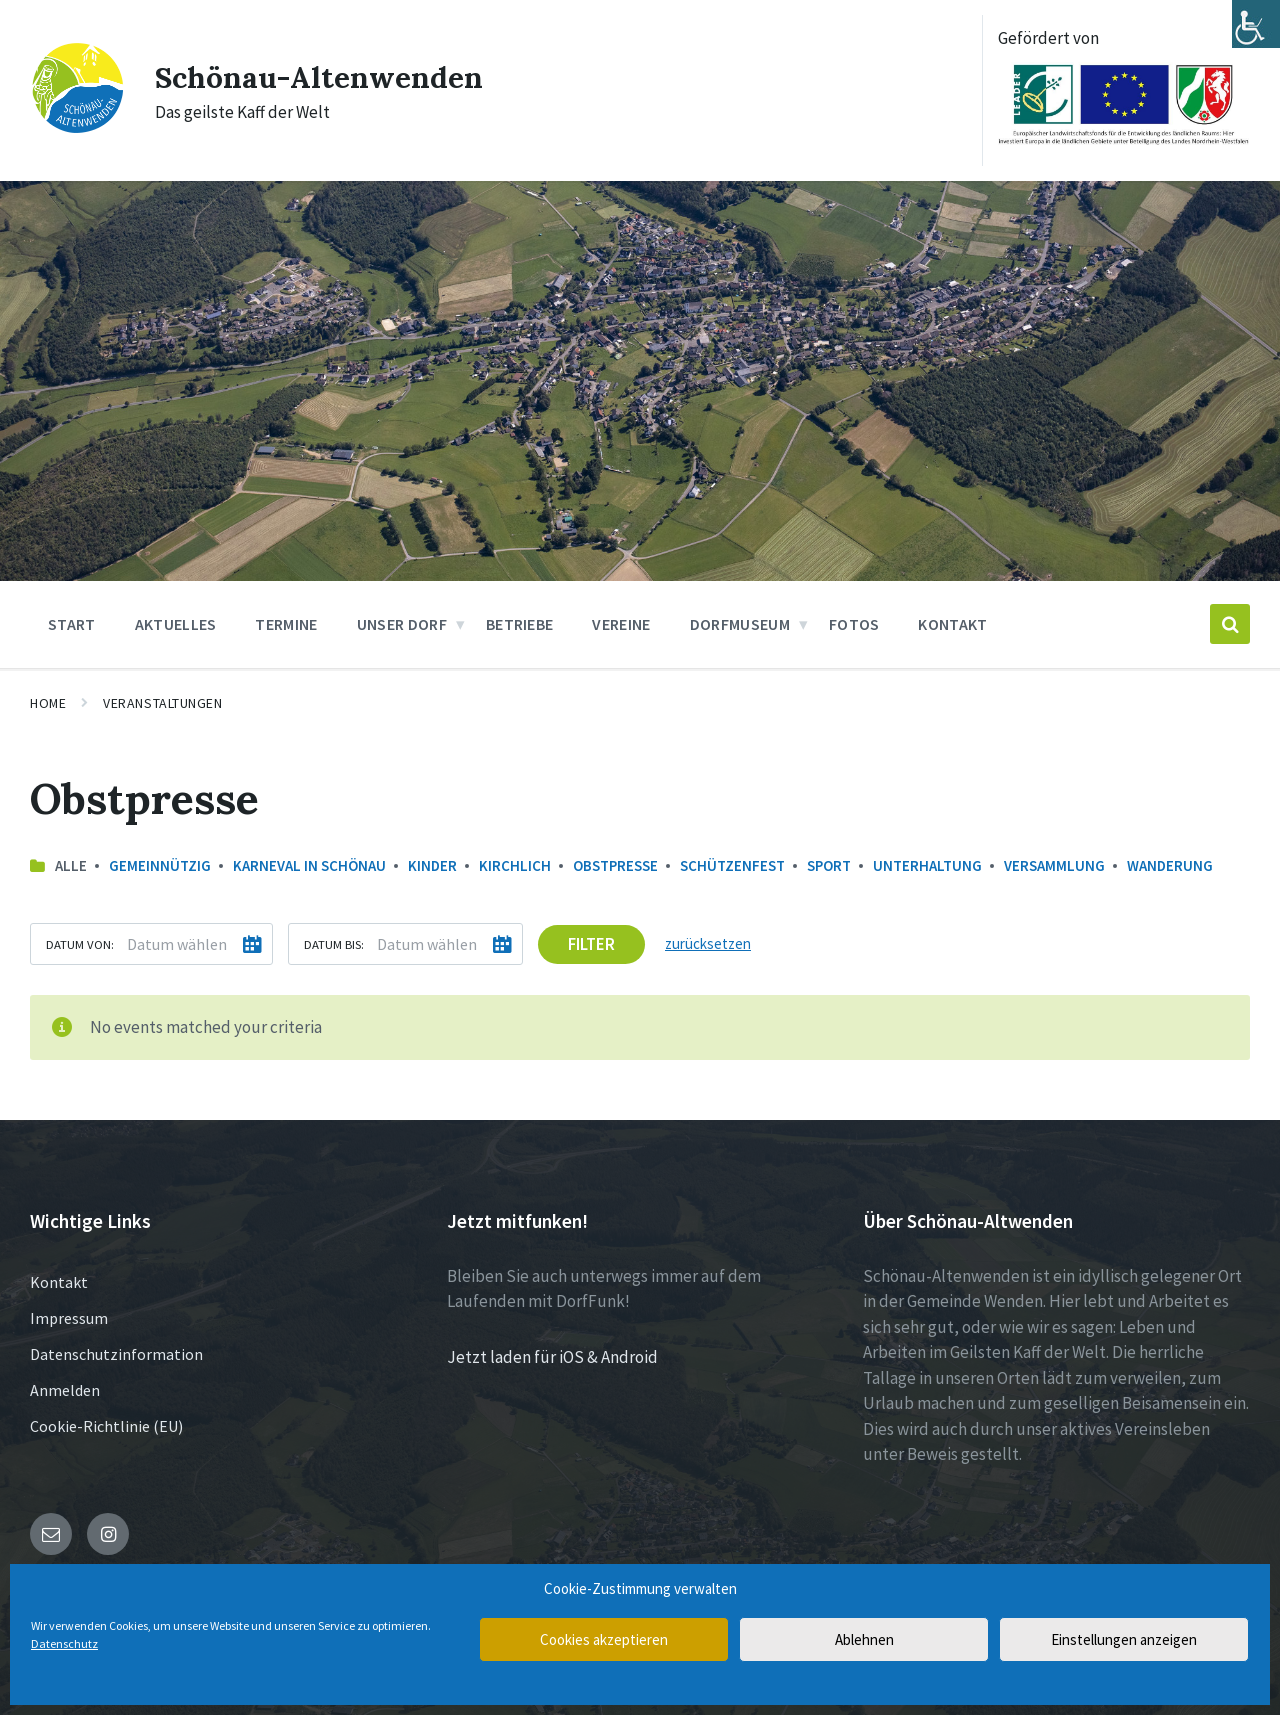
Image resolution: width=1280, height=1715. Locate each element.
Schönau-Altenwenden (320, 77)
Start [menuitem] (72, 624)
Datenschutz (64, 1643)
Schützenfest (732, 865)
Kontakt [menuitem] (952, 624)
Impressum (69, 1318)
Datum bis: (334, 944)
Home (48, 703)
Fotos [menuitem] (854, 624)
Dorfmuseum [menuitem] (740, 624)
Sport (829, 865)
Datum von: (80, 944)
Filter (591, 944)
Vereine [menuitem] (621, 624)
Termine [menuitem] (286, 624)
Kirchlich (515, 865)
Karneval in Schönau (309, 865)
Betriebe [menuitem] (520, 624)
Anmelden (65, 1390)
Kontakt (59, 1282)
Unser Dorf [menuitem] (402, 624)
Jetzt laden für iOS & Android (552, 1357)
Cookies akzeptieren (604, 1639)
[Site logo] (77, 129)
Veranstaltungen (162, 703)
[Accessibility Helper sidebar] (1256, 24)
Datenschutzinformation (116, 1354)
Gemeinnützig (160, 865)
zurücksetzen (708, 943)
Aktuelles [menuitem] (176, 624)
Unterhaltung (927, 865)
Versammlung (1054, 865)
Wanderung (1170, 865)
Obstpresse (615, 865)
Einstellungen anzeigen (1124, 1639)
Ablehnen (864, 1639)
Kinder (432, 865)
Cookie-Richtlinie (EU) (106, 1426)
